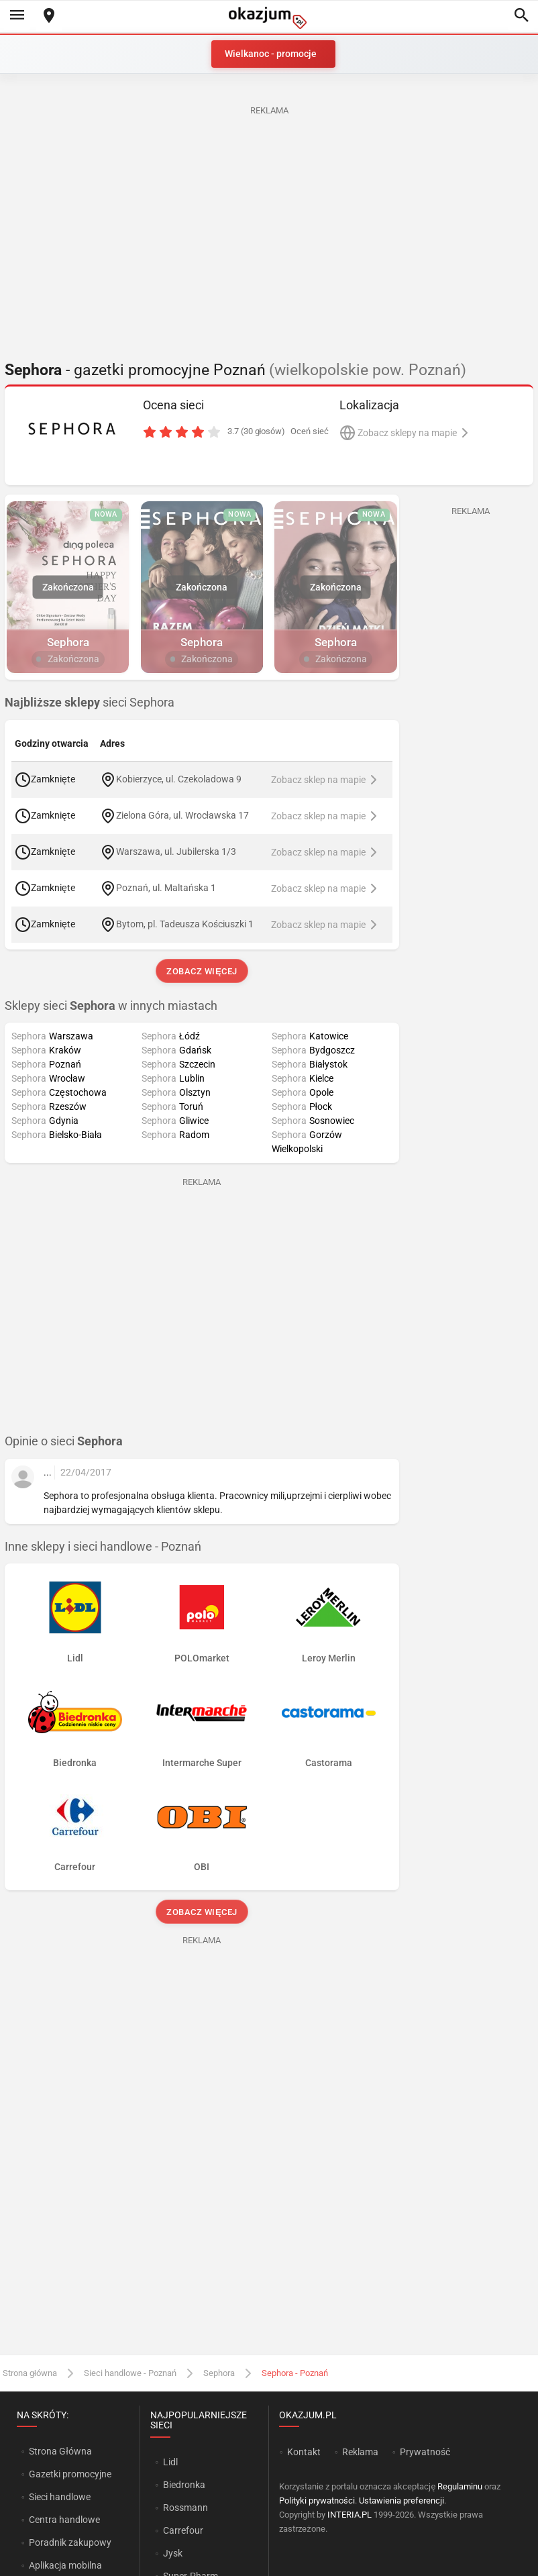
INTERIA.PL (349, 2515)
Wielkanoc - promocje (271, 53)
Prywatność (425, 2451)
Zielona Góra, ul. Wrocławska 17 (182, 814)
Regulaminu (459, 2486)
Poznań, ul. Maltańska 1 (166, 887)
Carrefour (183, 2530)
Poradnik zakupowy (70, 2542)
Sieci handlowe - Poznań (130, 2373)
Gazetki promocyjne (70, 2474)
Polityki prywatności (317, 2500)
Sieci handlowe (60, 2496)
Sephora (219, 2373)
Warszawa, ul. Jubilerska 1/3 (176, 850)
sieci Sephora (89, 702)
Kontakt (304, 2451)
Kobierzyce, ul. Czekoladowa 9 (178, 778)
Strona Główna (60, 2451)
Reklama (360, 2451)
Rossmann (185, 2507)
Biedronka (184, 2484)
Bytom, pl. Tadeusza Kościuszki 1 (185, 923)
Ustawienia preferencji (401, 2500)
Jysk (172, 2553)
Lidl (170, 2462)
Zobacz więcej (201, 971)
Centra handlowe (64, 2519)
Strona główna (30, 2373)
